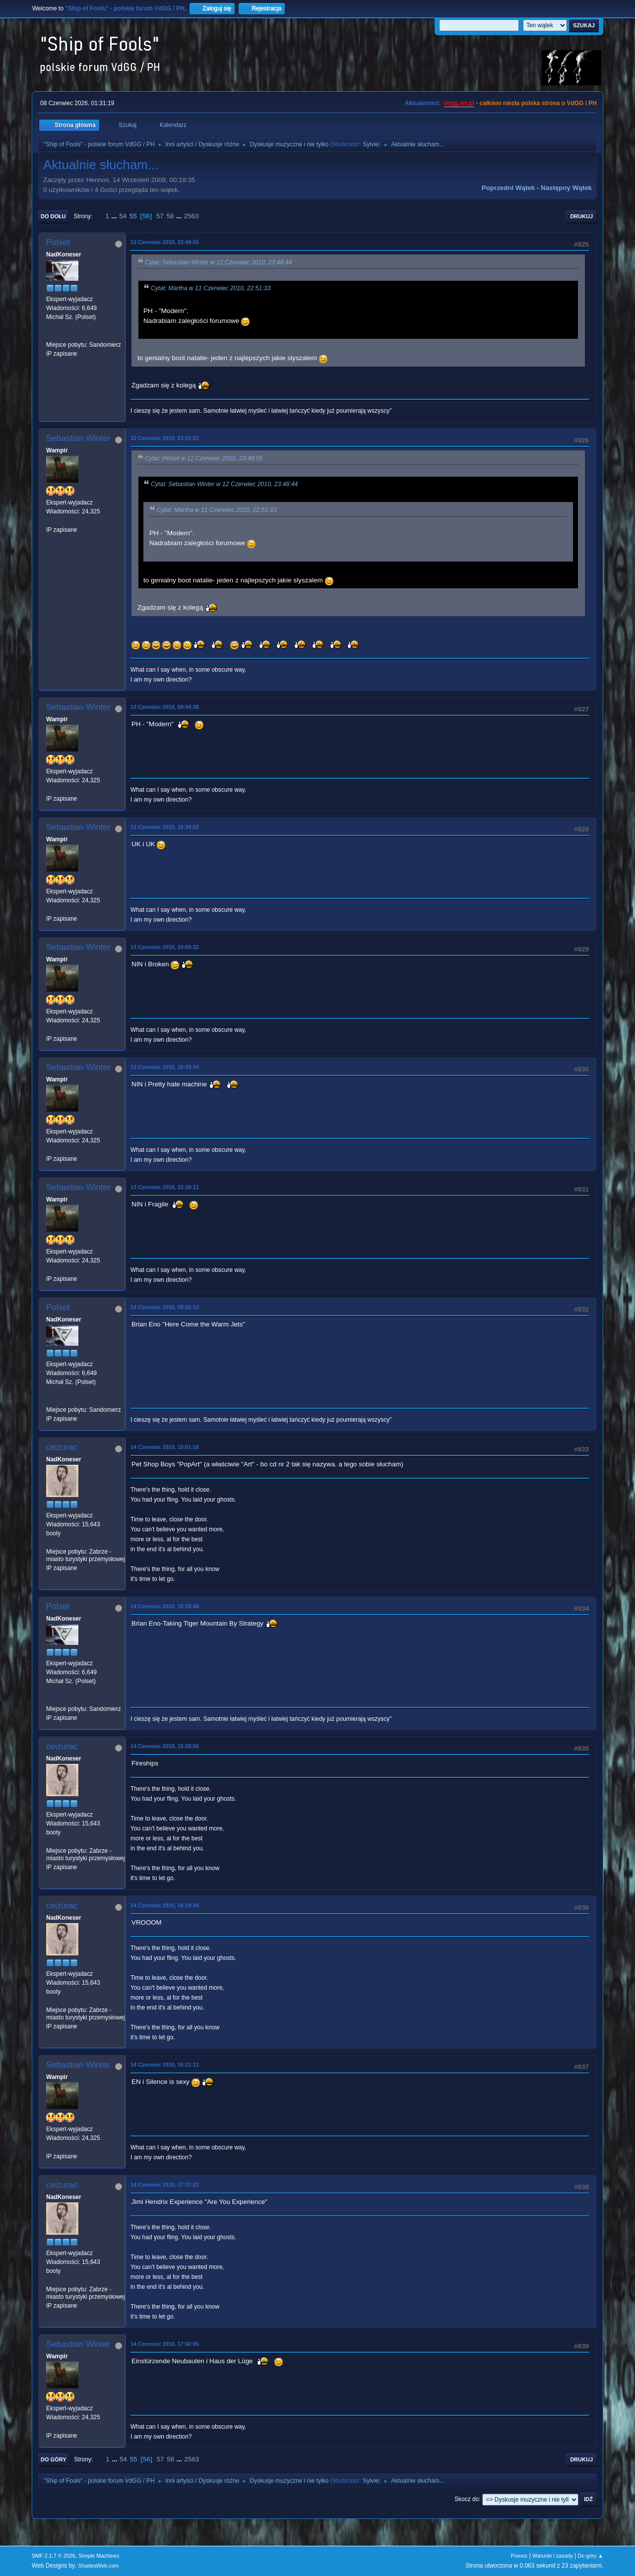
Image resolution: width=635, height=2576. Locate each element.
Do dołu (53, 216)
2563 (191, 216)
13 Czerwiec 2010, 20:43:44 (164, 1067)
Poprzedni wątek (508, 187)
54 (123, 216)
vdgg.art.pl (459, 103)
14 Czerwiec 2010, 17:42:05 (164, 2344)
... (115, 216)
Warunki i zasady (552, 2556)
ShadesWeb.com (98, 2566)
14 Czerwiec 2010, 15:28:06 (164, 1746)
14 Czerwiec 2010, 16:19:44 (164, 1905)
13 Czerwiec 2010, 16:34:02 (164, 827)
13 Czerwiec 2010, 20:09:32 (164, 947)
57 (160, 216)
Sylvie (371, 144)
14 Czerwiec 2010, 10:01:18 (164, 1447)
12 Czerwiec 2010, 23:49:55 (164, 242)
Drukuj (581, 216)
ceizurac (61, 1447)
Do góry (53, 2459)
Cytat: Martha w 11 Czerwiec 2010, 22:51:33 (210, 288)
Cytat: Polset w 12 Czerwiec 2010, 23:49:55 (203, 458)
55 (133, 216)
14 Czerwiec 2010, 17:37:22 (164, 2185)
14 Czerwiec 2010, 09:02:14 (164, 1307)
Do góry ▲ (590, 2556)
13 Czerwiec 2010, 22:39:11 (164, 1187)
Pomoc (519, 2556)
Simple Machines (98, 2556)
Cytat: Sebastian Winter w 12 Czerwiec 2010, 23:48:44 (218, 262)
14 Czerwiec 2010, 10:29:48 (164, 1606)
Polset (57, 242)
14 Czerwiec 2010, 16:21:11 (164, 2065)
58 (170, 216)
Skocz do (466, 2499)
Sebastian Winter (78, 438)
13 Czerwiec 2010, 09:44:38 (164, 707)
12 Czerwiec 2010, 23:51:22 (164, 438)
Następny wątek (566, 187)
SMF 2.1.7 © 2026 (53, 2556)
